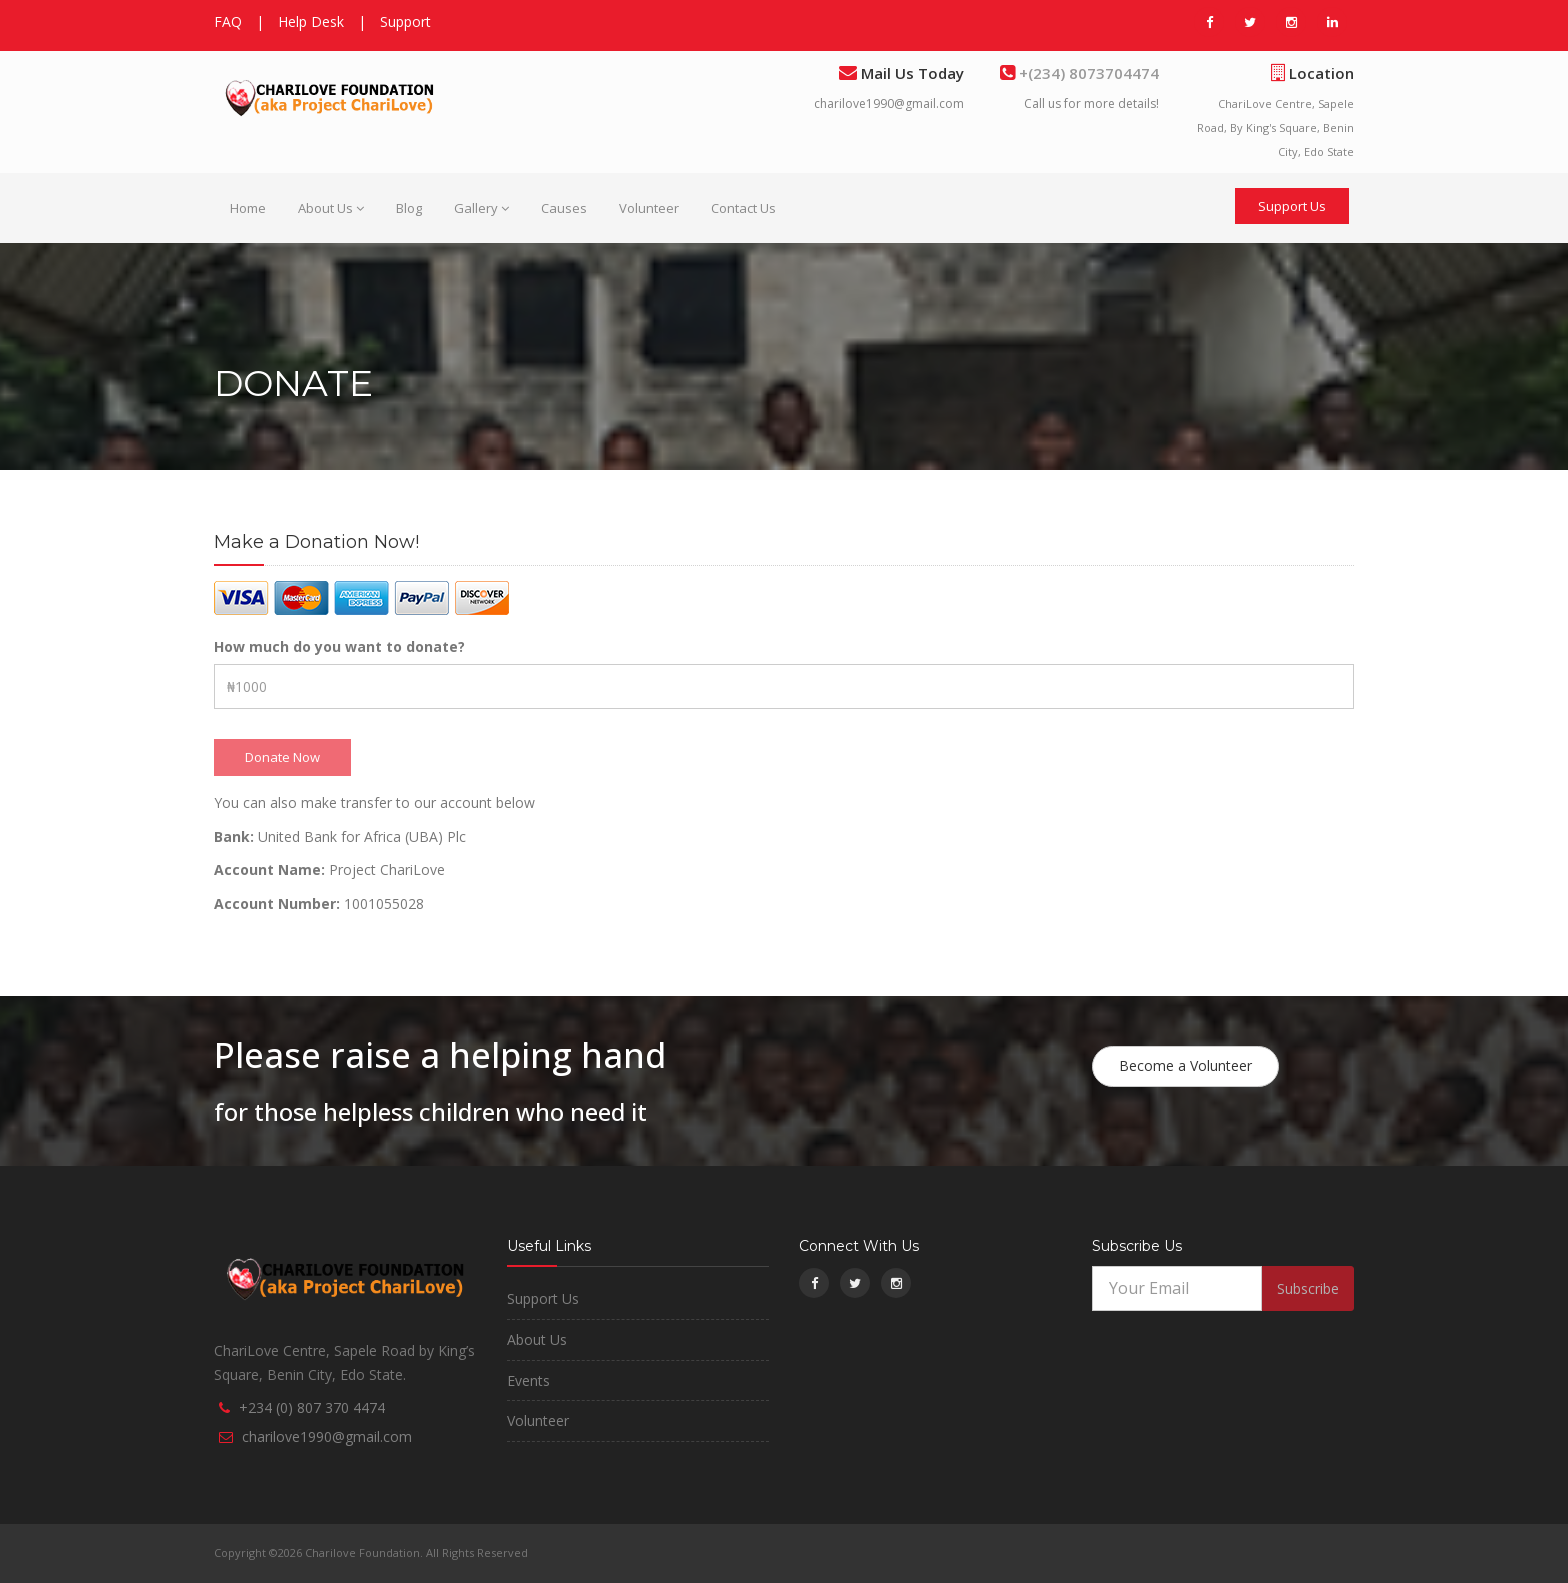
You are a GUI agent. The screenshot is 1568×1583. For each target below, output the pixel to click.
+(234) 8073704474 (1087, 73)
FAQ (228, 21)
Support (405, 21)
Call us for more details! (1091, 103)
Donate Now (282, 757)
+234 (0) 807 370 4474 (312, 1407)
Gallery (481, 208)
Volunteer (649, 208)
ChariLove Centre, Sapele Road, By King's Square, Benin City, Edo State (1275, 127)
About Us (331, 208)
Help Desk (311, 21)
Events (528, 1380)
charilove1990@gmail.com (889, 103)
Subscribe (1308, 1288)
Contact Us (743, 208)
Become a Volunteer (1185, 1065)
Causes (564, 208)
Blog (409, 208)
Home (248, 208)
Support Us (1292, 206)
